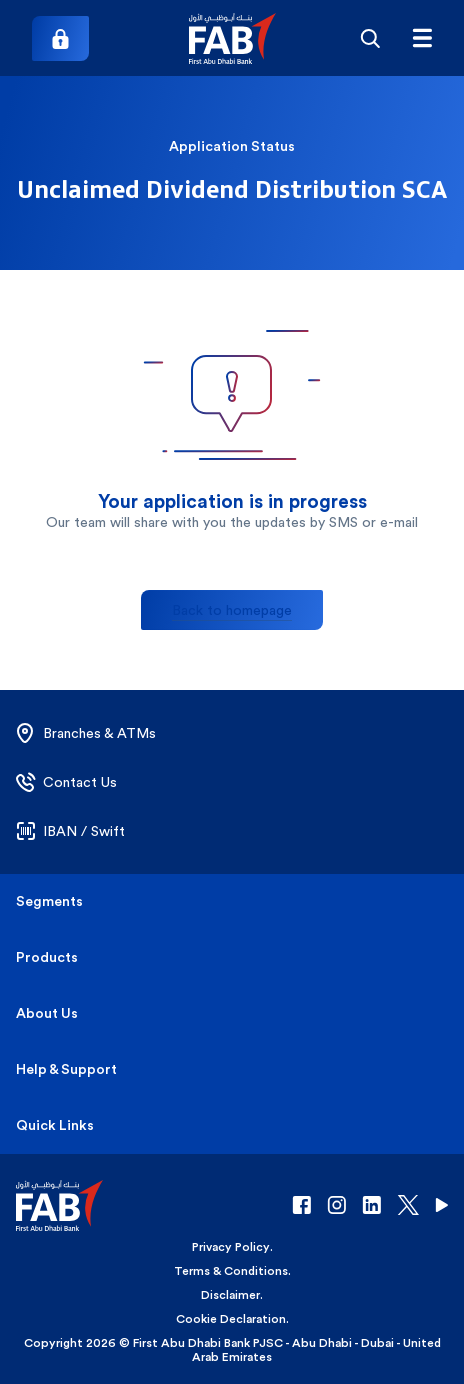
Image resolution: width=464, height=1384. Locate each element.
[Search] (370, 38)
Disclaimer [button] (230, 1295)
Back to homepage (232, 610)
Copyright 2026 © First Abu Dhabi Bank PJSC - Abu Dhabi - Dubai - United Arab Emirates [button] (232, 1350)
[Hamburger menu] (422, 38)
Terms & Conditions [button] (231, 1271)
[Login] (60, 38)
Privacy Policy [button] (231, 1247)
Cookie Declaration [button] (231, 1319)
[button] (232, 38)
